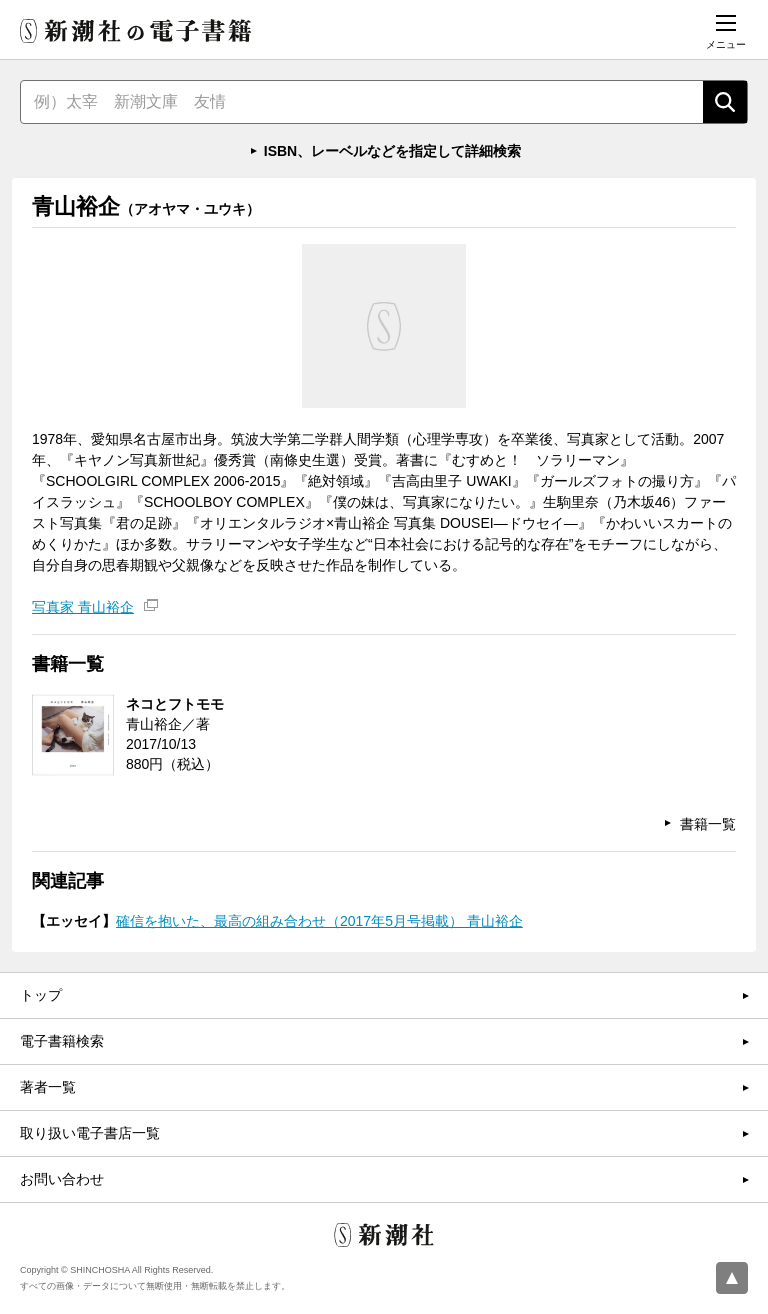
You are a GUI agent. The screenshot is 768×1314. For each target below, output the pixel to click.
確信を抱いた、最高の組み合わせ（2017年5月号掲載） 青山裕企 (319, 921)
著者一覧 (48, 1087)
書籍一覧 (708, 824)
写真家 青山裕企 (83, 607)
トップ (41, 995)
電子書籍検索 (62, 1041)
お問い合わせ (62, 1179)
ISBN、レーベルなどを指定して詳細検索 (392, 151)
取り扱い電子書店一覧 (90, 1133)
